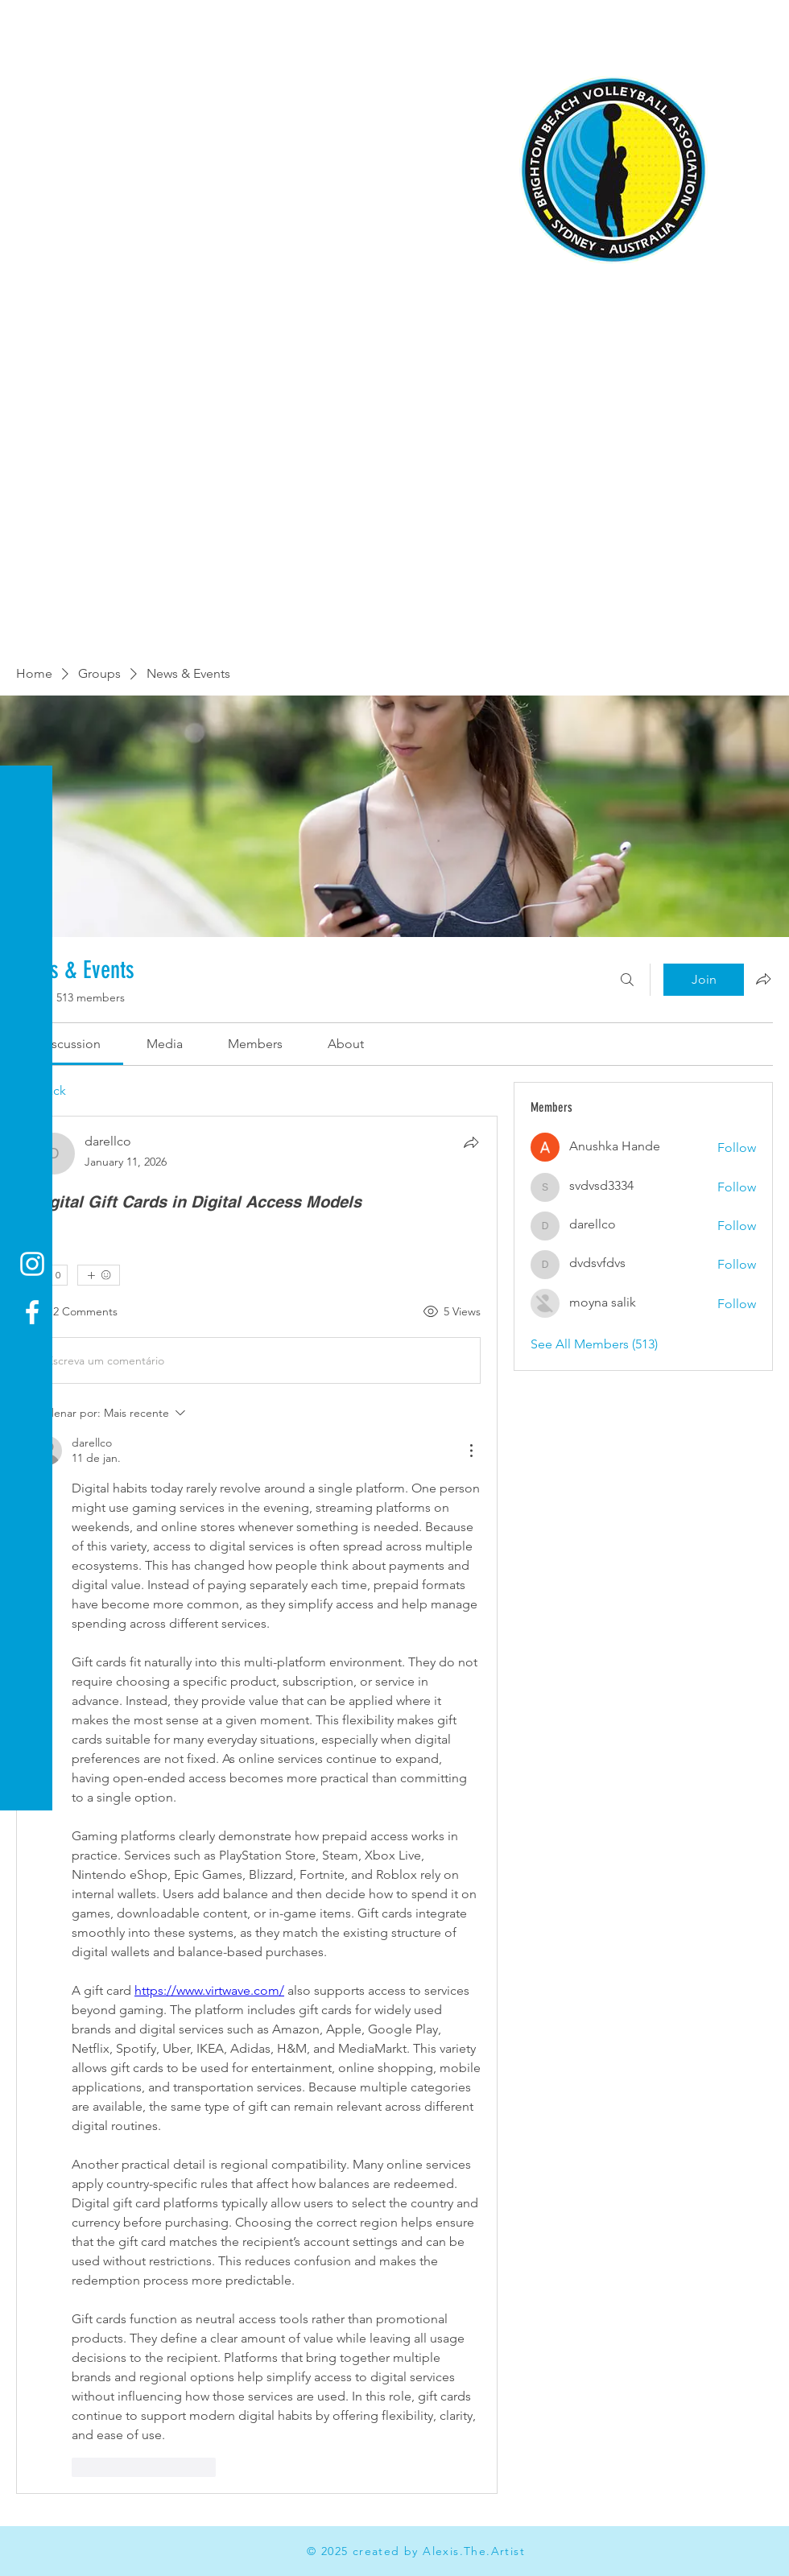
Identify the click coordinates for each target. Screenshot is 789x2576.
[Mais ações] (471, 1450)
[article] (257, 1804)
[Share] (471, 1142)
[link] (70, 1043)
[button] (27, 23)
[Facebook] (32, 1312)
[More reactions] (98, 1275)
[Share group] (763, 979)
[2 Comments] (75, 1312)
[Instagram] (32, 1264)
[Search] (627, 980)
